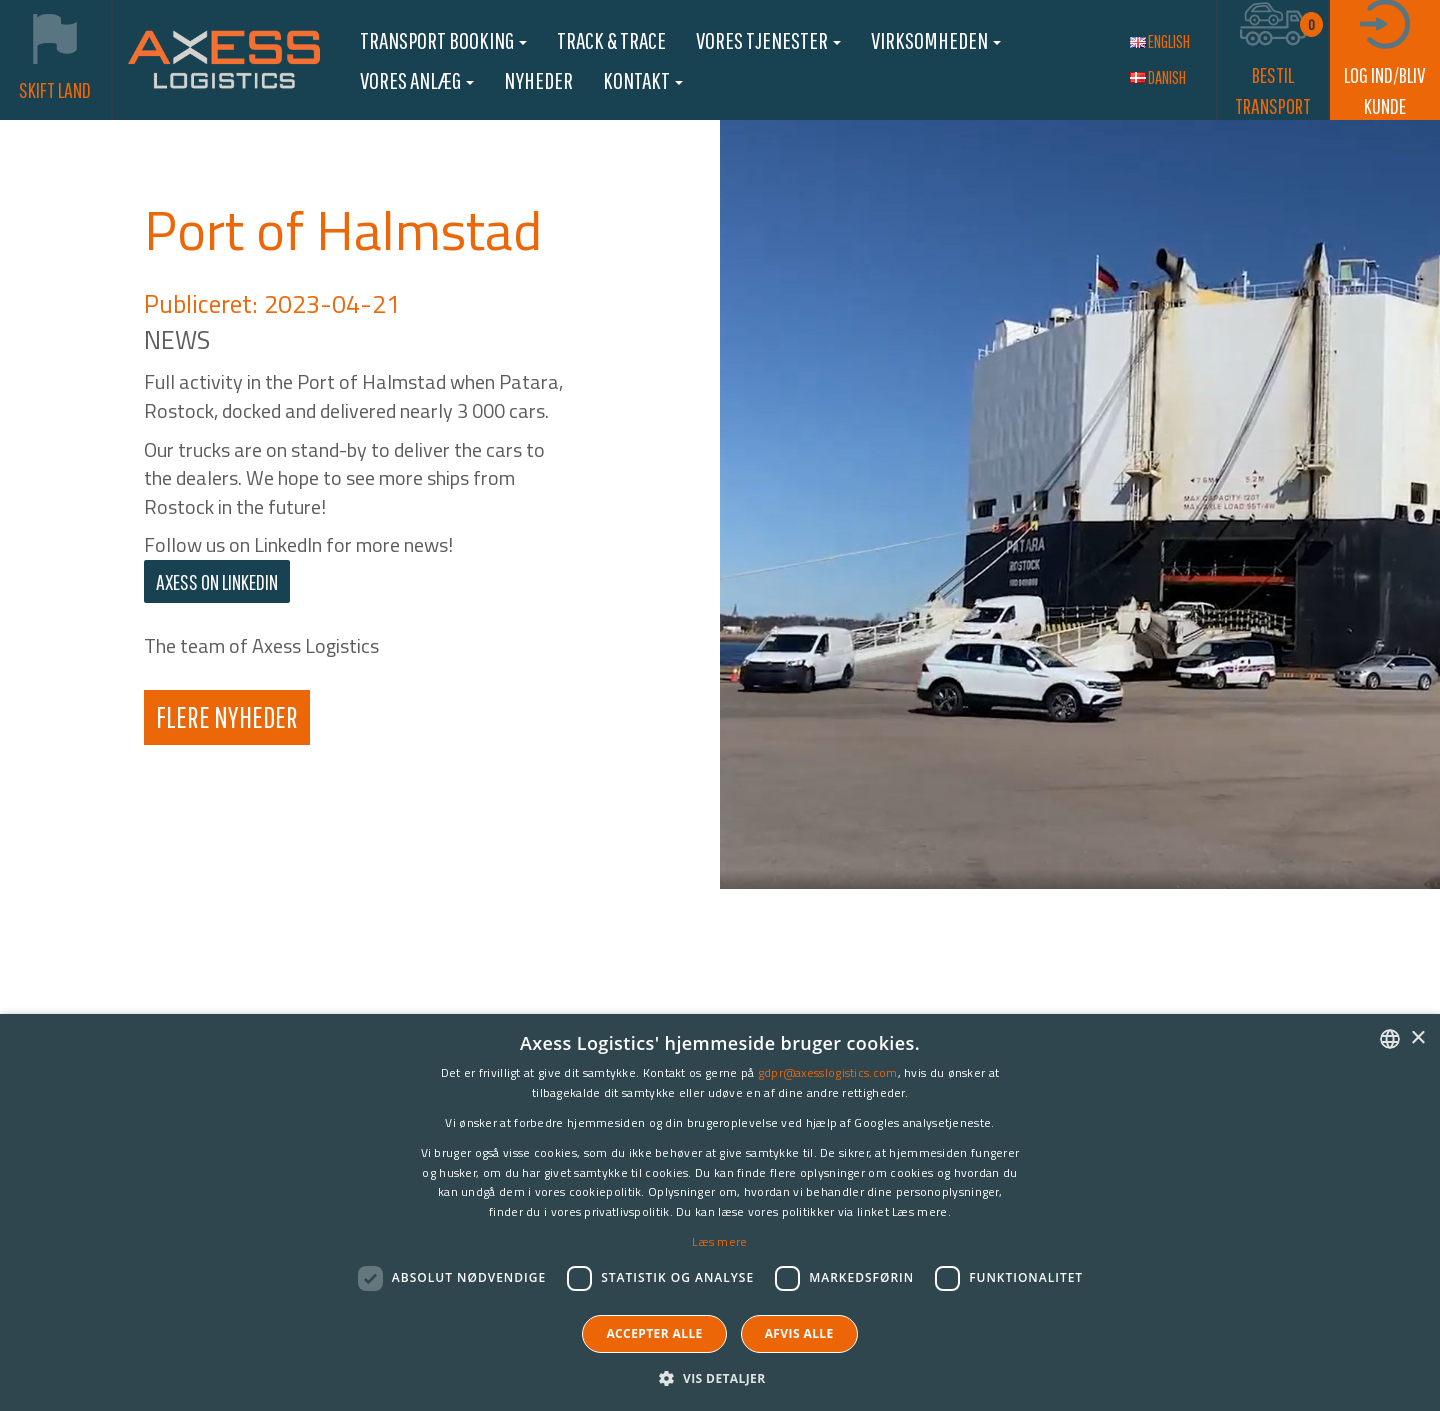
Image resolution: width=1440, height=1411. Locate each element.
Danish (1158, 77)
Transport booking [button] (443, 40)
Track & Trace (611, 40)
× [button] (1417, 1038)
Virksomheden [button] (936, 40)
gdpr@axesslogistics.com (828, 1072)
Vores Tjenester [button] (768, 40)
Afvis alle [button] (799, 1333)
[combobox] (1390, 1039)
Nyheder (538, 80)
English (1160, 41)
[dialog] (720, 1212)
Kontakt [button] (643, 80)
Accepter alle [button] (654, 1333)
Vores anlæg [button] (417, 80)
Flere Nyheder (227, 716)
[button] (719, 1377)
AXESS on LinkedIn (217, 581)
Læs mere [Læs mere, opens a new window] (719, 1241)
